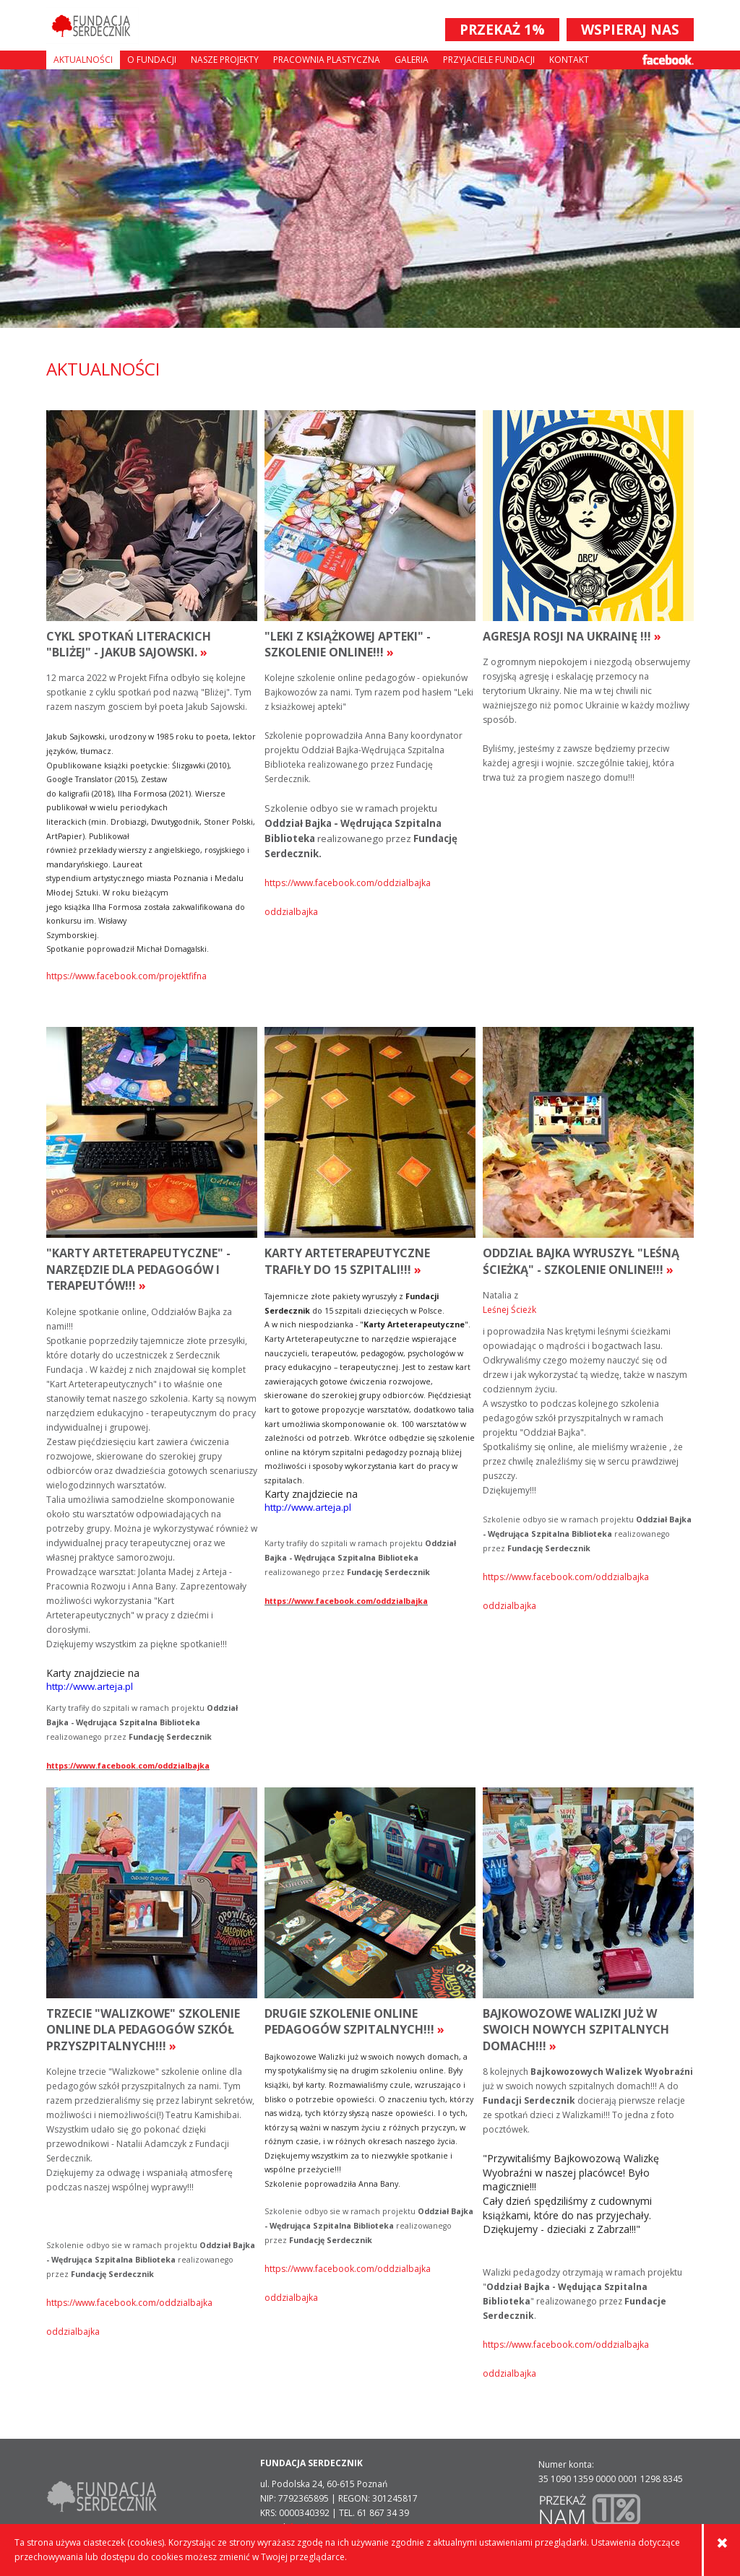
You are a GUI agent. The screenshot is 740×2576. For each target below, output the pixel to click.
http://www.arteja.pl (89, 1686)
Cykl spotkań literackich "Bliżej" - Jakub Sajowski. (128, 644)
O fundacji (151, 59)
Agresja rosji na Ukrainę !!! (572, 636)
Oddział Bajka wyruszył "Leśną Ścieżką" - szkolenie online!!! (581, 1261)
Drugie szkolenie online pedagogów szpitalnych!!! (354, 2021)
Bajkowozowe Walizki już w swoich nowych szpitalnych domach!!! (576, 2029)
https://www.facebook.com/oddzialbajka (347, 883)
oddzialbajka (291, 912)
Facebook (668, 59)
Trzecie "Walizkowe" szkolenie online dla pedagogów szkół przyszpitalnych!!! (143, 2029)
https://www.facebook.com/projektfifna (126, 976)
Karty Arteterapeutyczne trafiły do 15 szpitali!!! (347, 1261)
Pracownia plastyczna (326, 59)
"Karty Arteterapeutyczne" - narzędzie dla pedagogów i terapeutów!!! (138, 1269)
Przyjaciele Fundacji (489, 59)
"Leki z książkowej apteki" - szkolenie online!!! (347, 644)
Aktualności (83, 59)
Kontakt (569, 59)
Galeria (412, 59)
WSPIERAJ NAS (630, 29)
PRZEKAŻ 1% (502, 29)
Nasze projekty (225, 59)
